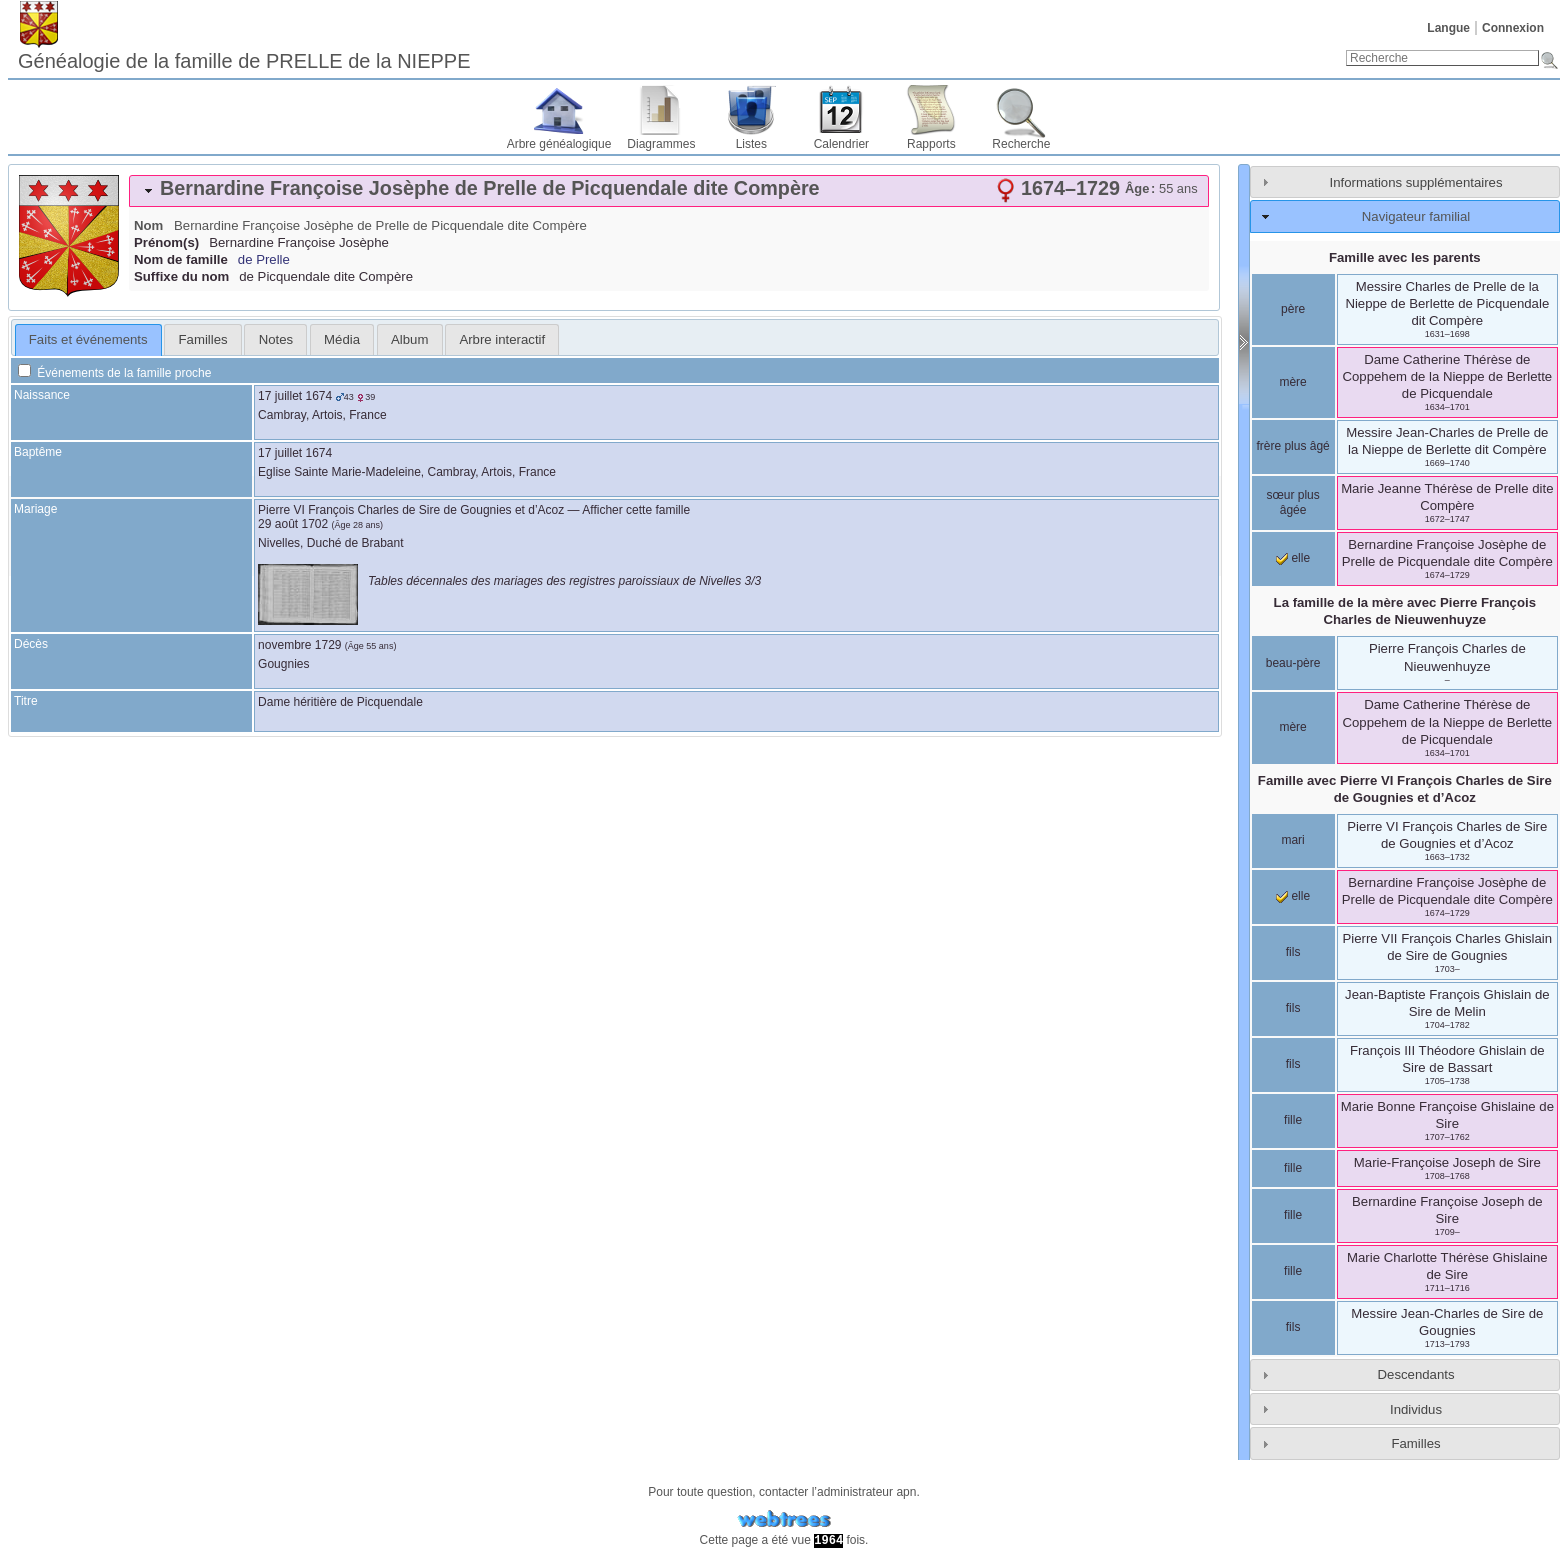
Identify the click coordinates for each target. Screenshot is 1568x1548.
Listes (751, 144)
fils (1293, 952)
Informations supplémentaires (1416, 182)
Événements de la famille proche (114, 373)
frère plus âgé (1292, 446)
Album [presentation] (409, 339)
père (1293, 309)
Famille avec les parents (1405, 257)
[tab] (669, 191)
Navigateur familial (1416, 216)
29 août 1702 (293, 524)
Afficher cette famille (636, 510)
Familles (1415, 1443)
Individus (1416, 1409)
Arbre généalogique (559, 144)
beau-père (1293, 663)
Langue (1448, 28)
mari (1292, 840)
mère (1292, 382)
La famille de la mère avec (1405, 611)
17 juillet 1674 (295, 396)
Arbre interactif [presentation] (502, 339)
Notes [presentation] (276, 339)
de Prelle (264, 259)
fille (1293, 1120)
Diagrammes (661, 144)
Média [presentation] (342, 339)
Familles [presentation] (203, 339)
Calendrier (841, 144)
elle (1293, 558)
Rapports (931, 144)
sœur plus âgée (1292, 503)
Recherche (1021, 144)
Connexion (1513, 28)
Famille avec (1405, 789)
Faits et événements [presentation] (88, 339)
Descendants (1416, 1374)
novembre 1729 (299, 645)
